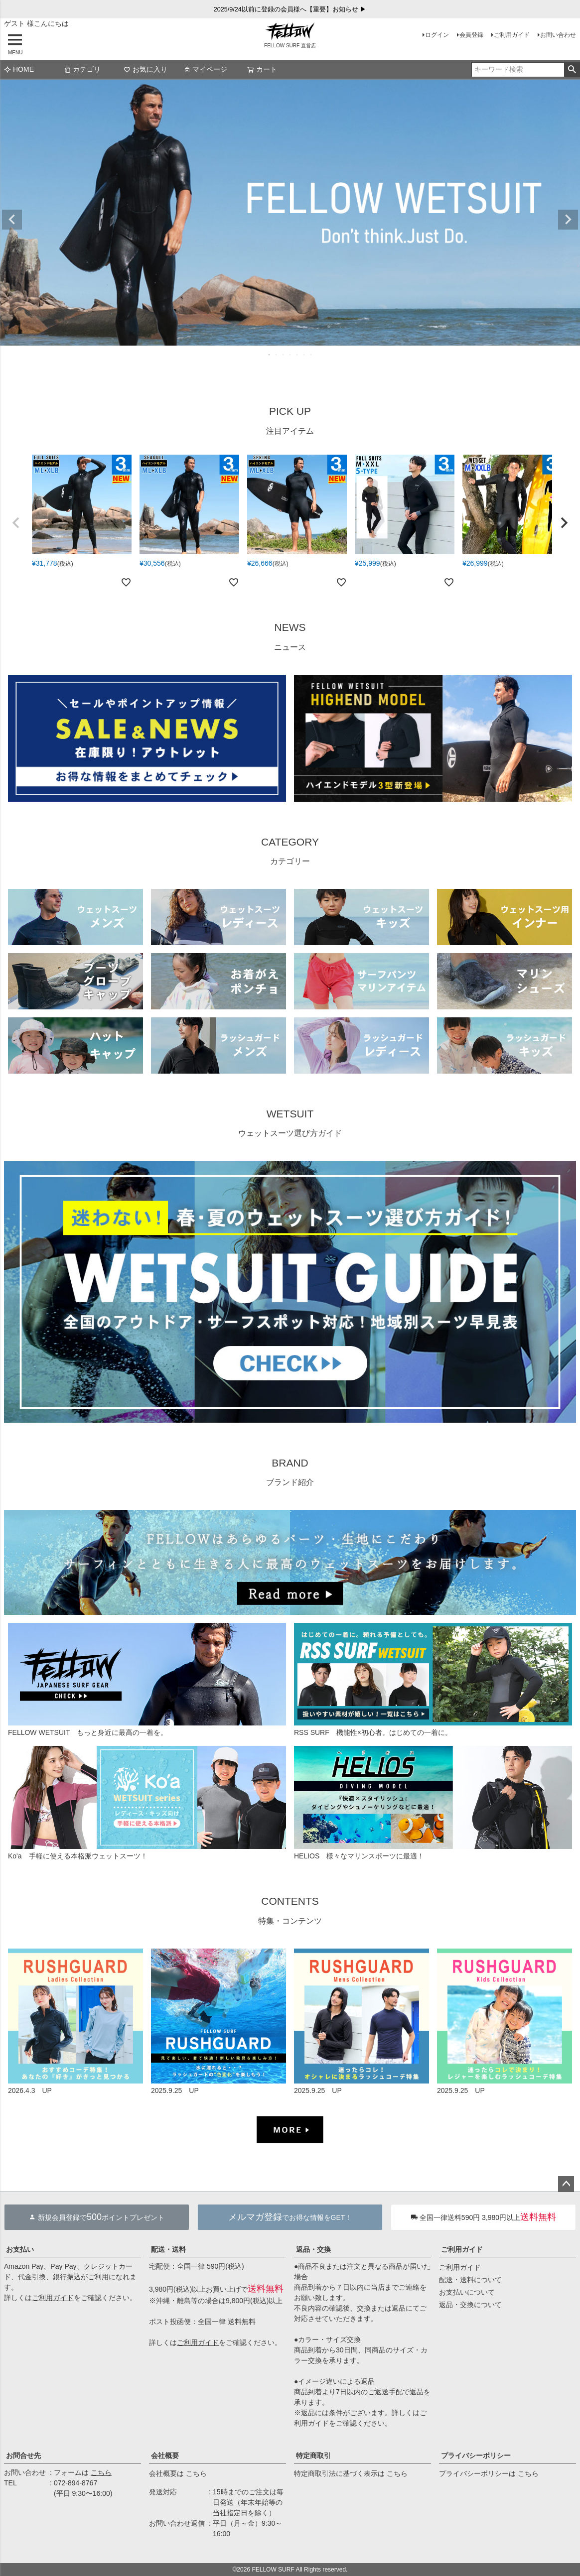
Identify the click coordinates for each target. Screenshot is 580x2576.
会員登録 (471, 34)
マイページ (205, 69)
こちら (101, 2472)
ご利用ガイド (512, 34)
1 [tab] (269, 354)
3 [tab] (283, 354)
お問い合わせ (558, 34)
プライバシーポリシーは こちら (489, 2473)
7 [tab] (311, 354)
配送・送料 (168, 2249)
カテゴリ (82, 69)
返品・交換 (313, 2249)
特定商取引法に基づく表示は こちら (351, 2473)
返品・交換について (470, 2305)
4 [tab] (290, 354)
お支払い (20, 2249)
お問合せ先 (23, 2455)
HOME (19, 69)
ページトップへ (566, 2184)
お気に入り (145, 69)
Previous (12, 220)
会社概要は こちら (178, 2473)
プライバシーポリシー (476, 2455)
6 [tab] (304, 354)
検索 (572, 70)
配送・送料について (470, 2280)
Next (568, 220)
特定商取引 (313, 2455)
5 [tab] (297, 354)
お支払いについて (467, 2292)
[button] (16, 523)
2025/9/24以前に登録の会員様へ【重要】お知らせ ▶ (290, 9)
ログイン (437, 34)
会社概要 (165, 2455)
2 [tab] (276, 354)
